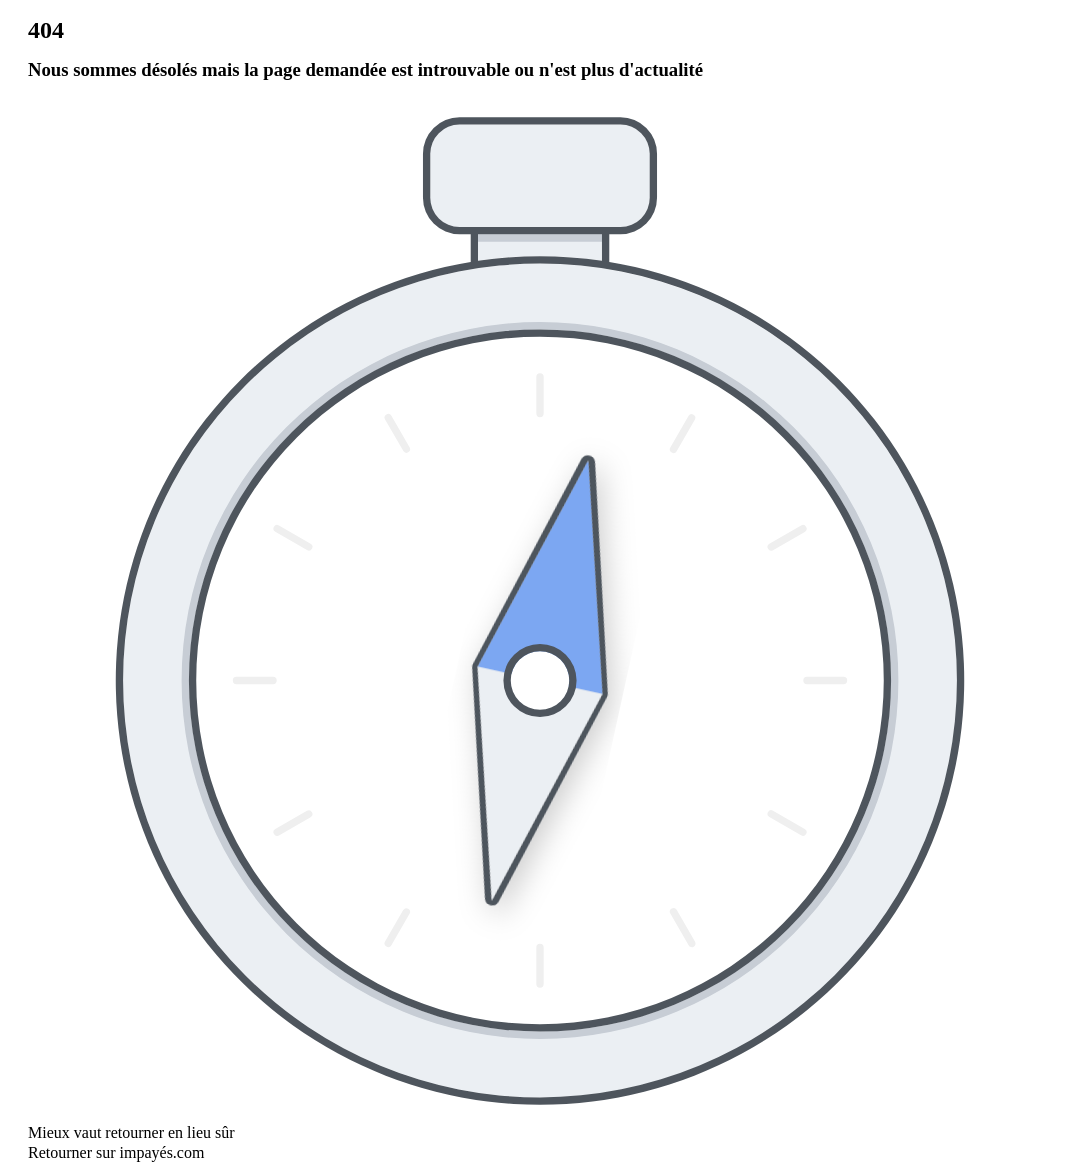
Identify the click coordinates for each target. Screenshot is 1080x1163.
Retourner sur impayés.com (116, 1152)
